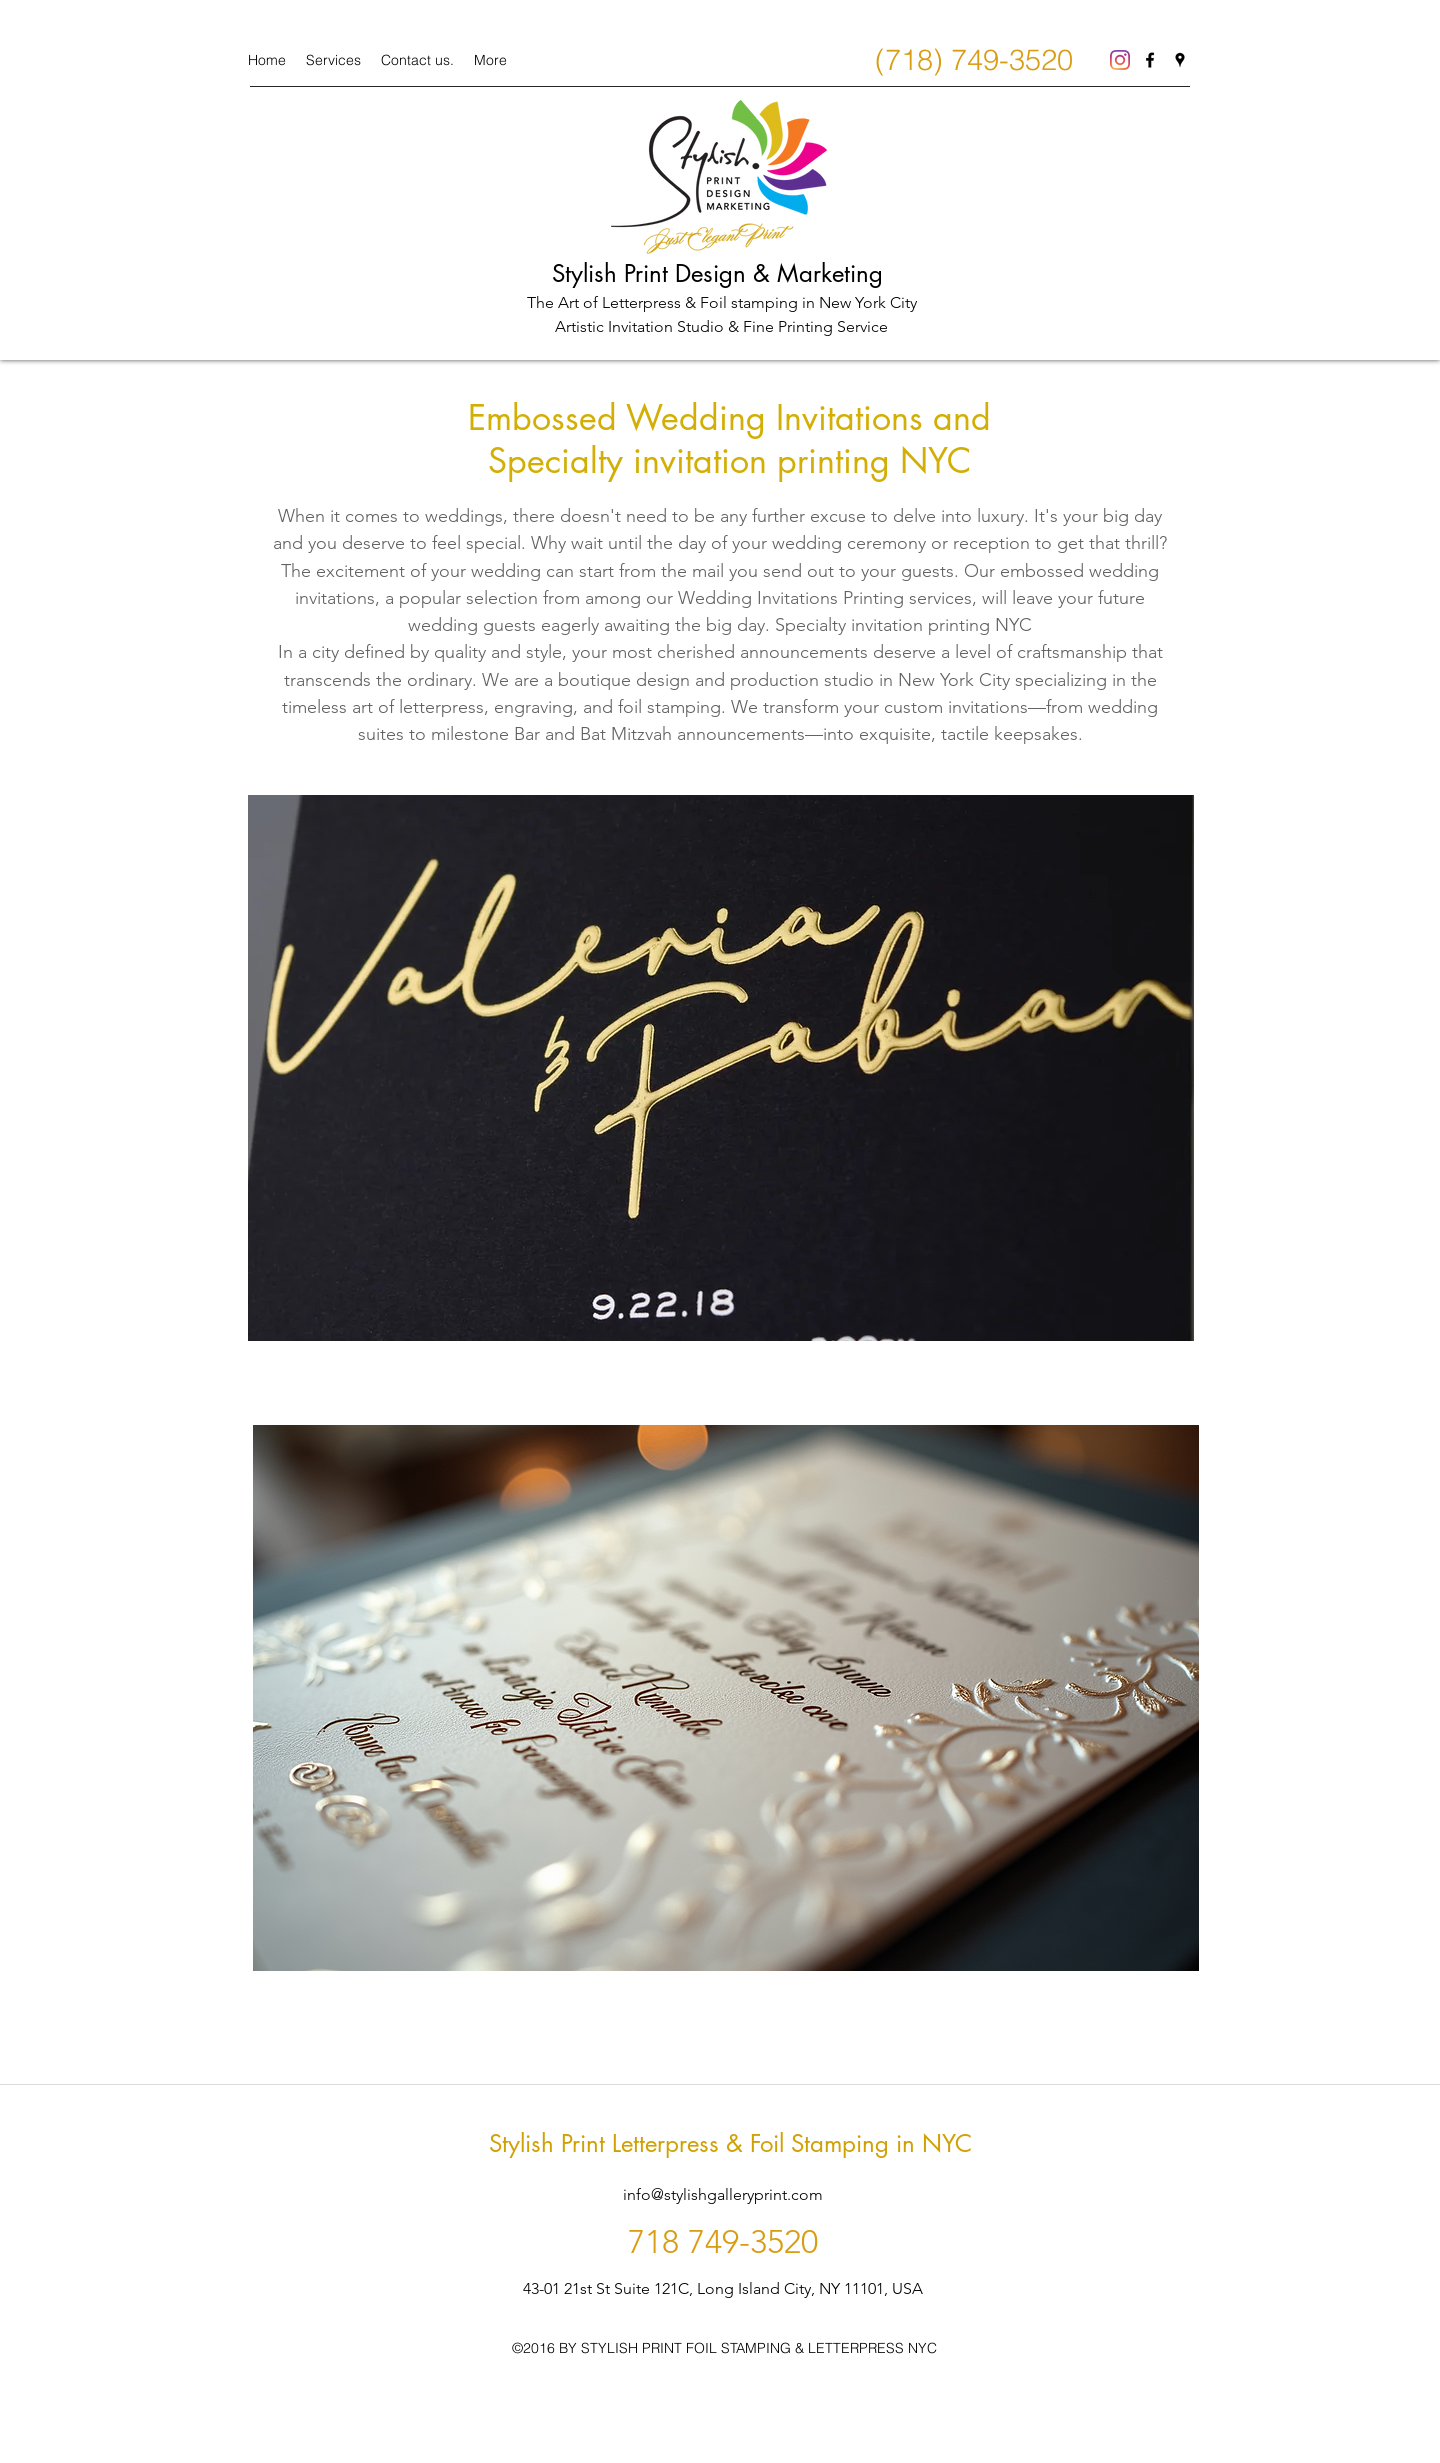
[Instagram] (1120, 60)
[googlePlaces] (1180, 60)
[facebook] (1150, 60)
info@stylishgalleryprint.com (723, 2194)
